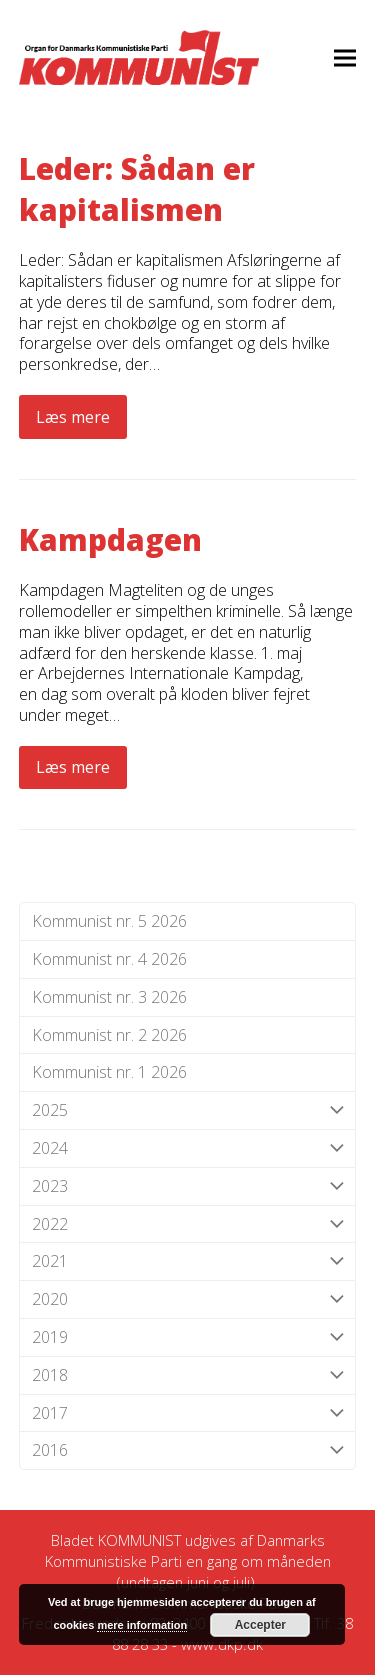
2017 (188, 1413)
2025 (188, 1110)
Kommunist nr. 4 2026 (109, 959)
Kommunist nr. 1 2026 (109, 1072)
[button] (345, 57)
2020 (188, 1299)
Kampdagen (110, 539)
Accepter (260, 1625)
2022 (188, 1224)
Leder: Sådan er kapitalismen (137, 189)
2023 (188, 1186)
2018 (188, 1375)
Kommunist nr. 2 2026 (109, 1035)
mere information (142, 1625)
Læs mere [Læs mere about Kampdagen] (73, 767)
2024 (188, 1148)
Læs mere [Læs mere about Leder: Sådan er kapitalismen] (73, 417)
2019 (188, 1337)
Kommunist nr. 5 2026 (109, 921)
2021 (188, 1261)
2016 (188, 1450)
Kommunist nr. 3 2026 (109, 997)
